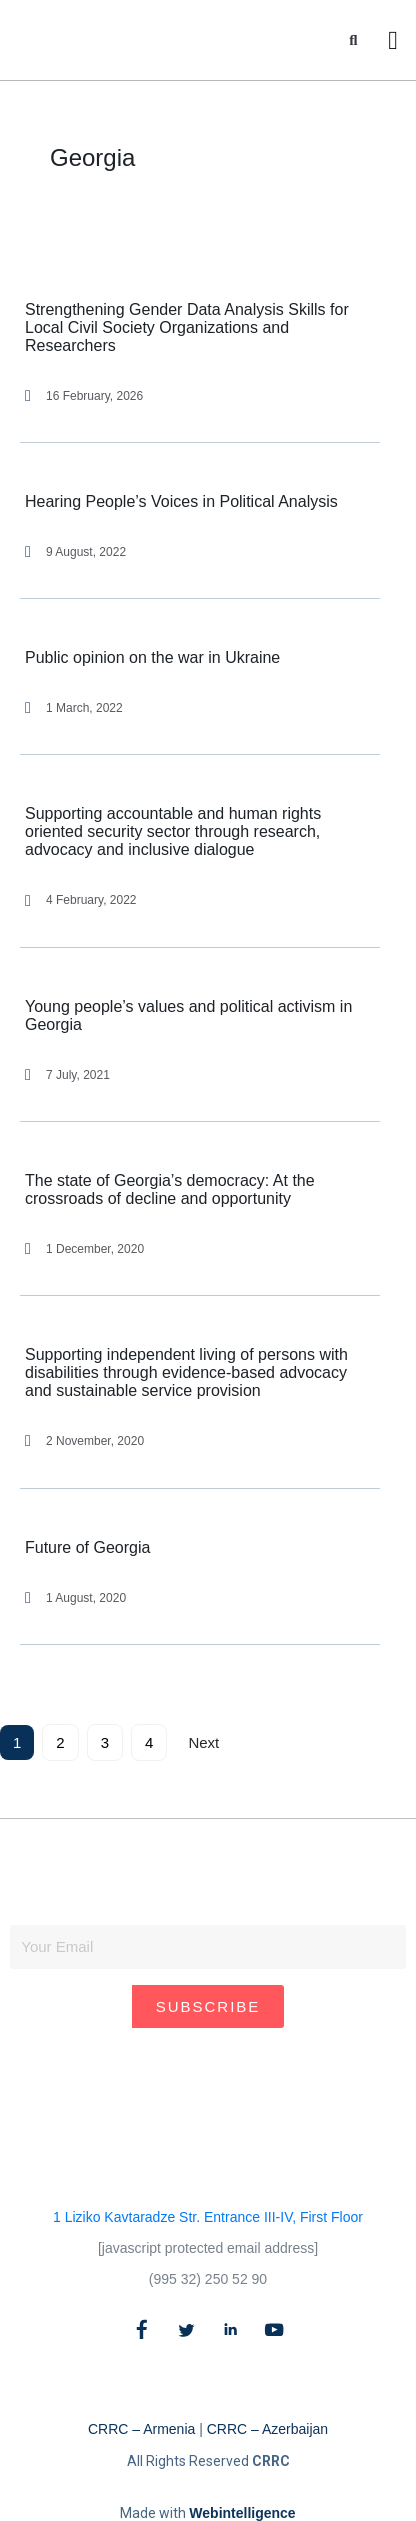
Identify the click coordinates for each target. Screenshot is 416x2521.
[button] (353, 40)
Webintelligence (242, 2513)
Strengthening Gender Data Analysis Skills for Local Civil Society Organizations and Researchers (187, 327)
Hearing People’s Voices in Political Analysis (181, 501)
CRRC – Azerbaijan (267, 2429)
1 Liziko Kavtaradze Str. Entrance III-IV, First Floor (208, 2217)
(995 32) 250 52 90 (208, 2279)
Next (203, 1742)
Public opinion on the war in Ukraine (152, 657)
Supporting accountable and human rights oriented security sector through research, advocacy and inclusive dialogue (173, 831)
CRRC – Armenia (141, 2429)
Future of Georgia (87, 1547)
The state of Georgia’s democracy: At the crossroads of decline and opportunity (170, 1189)
